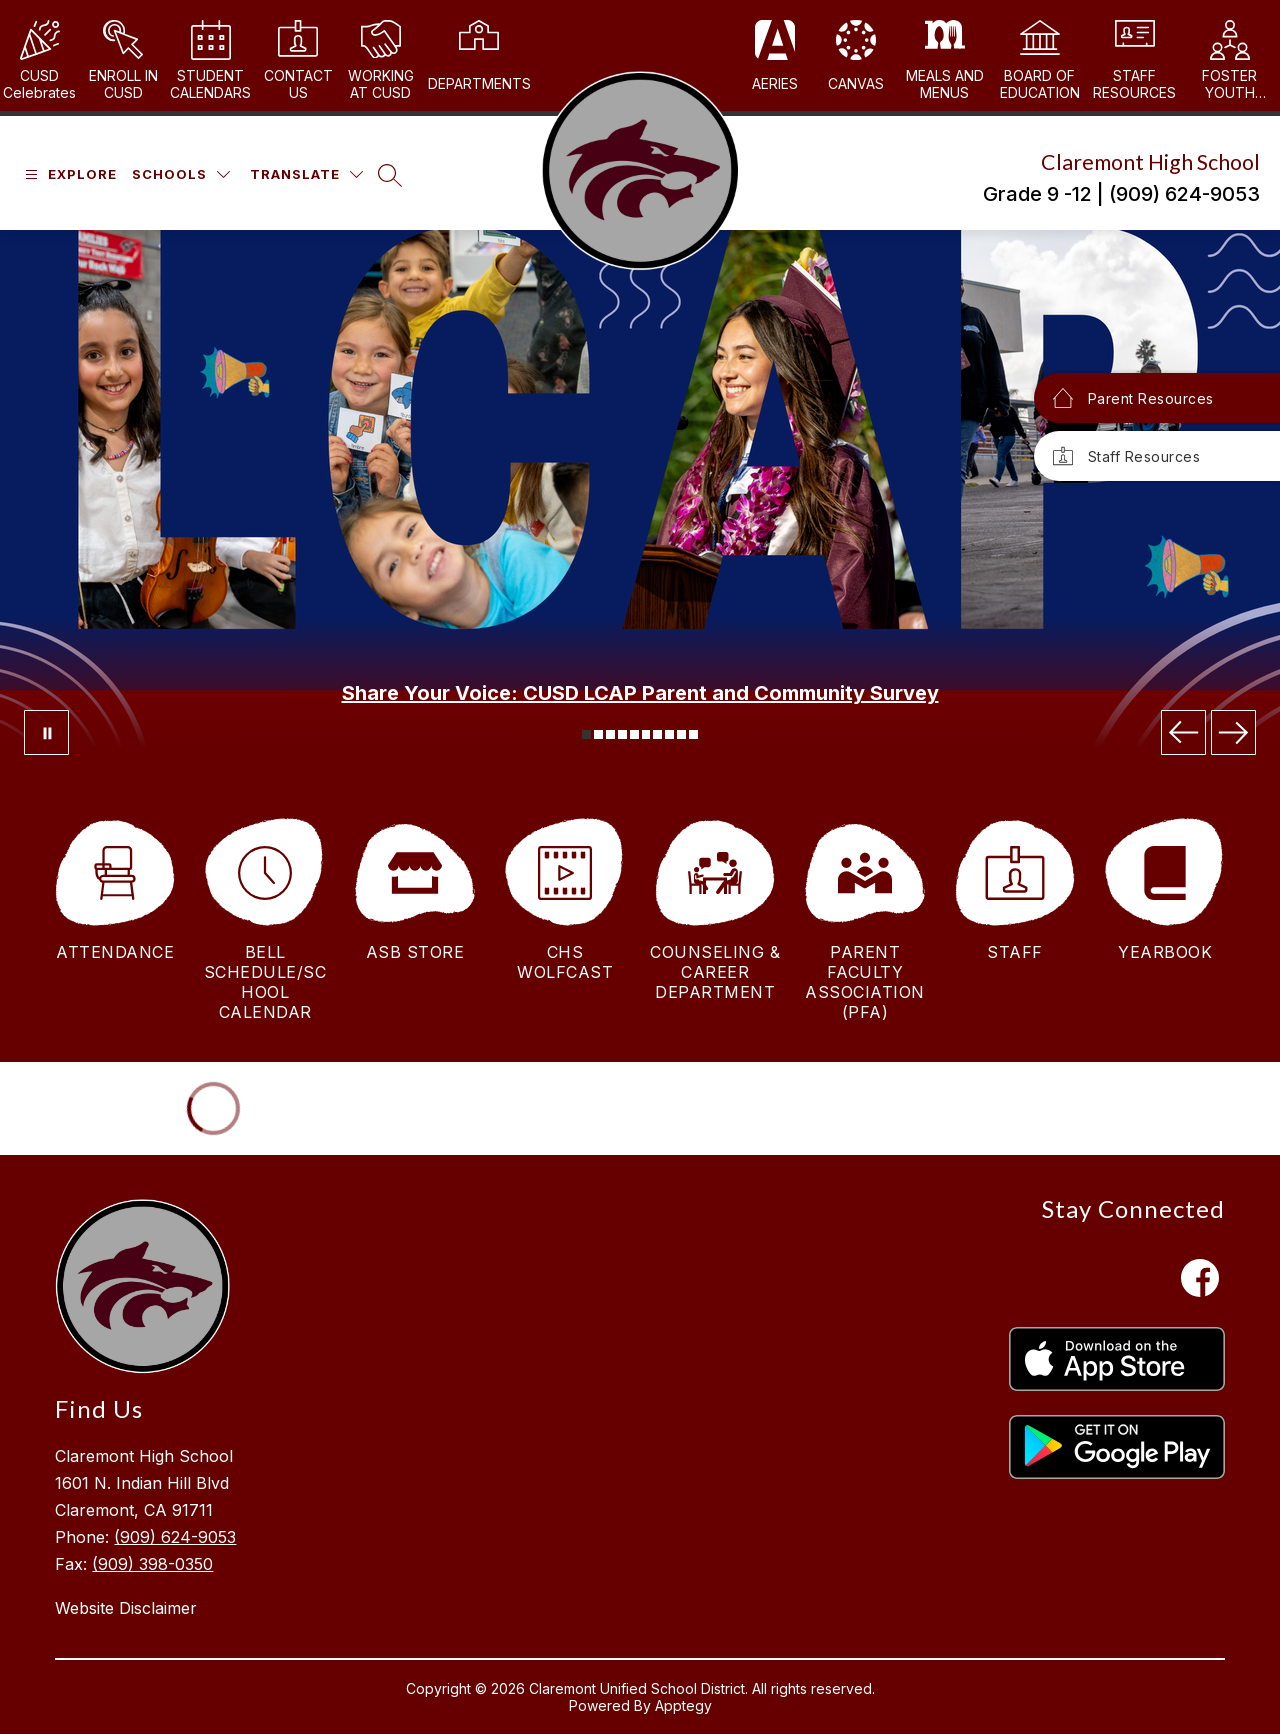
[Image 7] (657, 734)
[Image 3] (610, 734)
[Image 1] (586, 734)
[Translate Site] (306, 174)
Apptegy (683, 1705)
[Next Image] (1233, 732)
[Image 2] (598, 734)
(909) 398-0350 (152, 1564)
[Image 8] (669, 734)
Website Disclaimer (126, 1608)
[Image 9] (681, 734)
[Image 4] (622, 734)
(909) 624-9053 (175, 1537)
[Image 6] (646, 734)
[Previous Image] (1183, 732)
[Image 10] (693, 734)
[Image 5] (634, 734)
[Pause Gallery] (46, 732)
